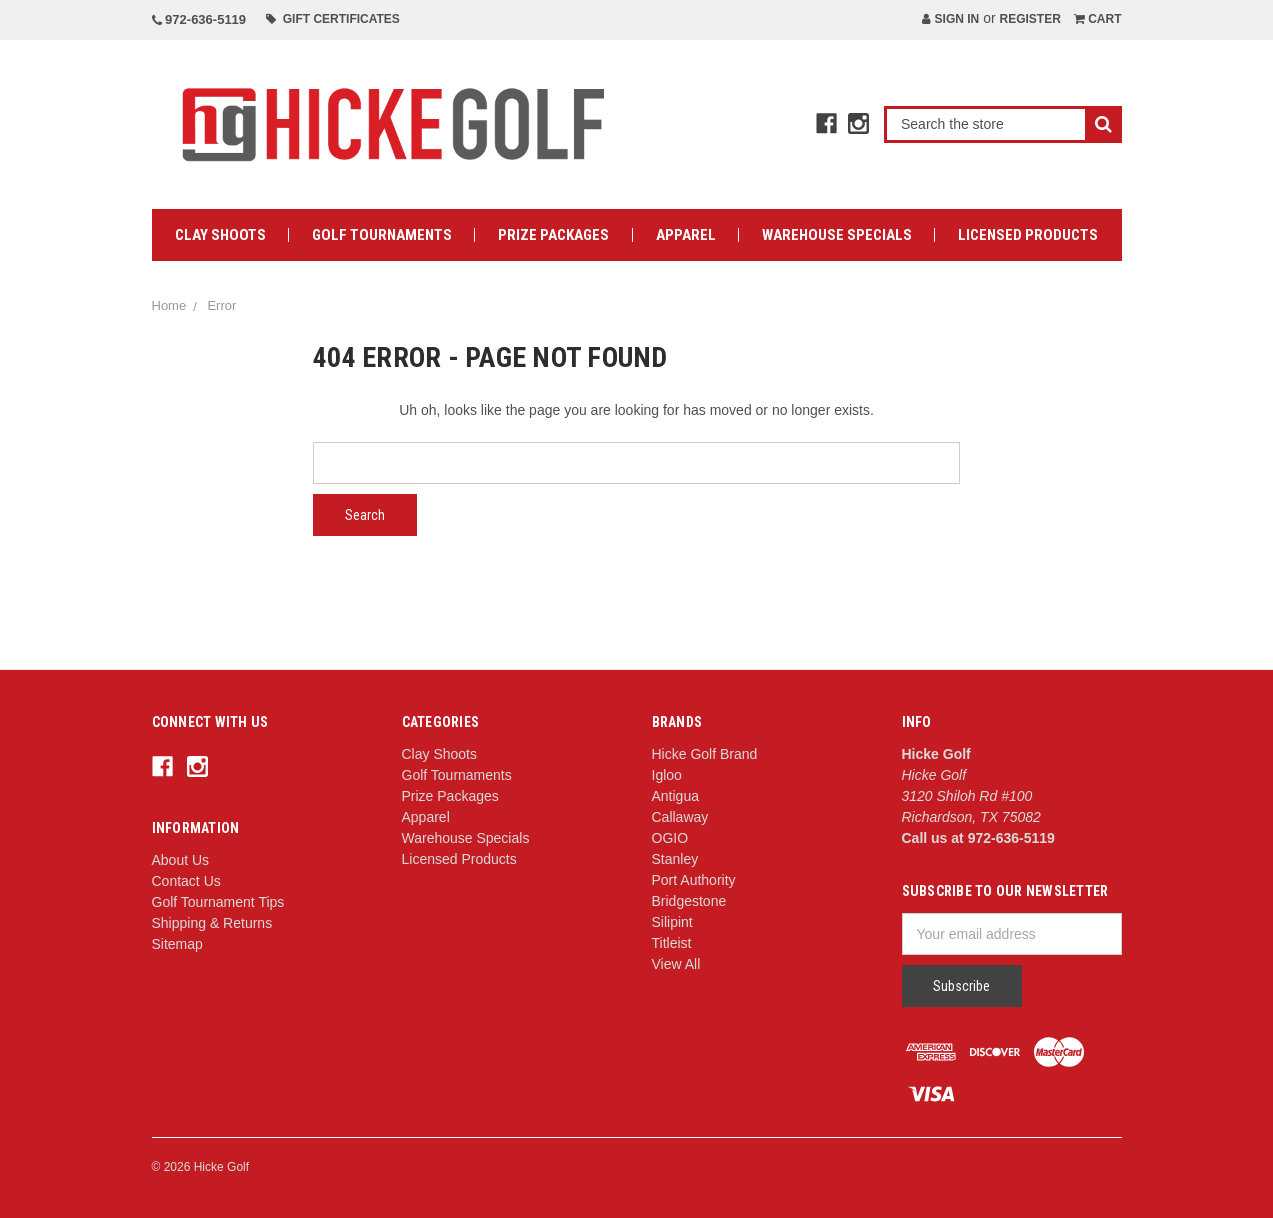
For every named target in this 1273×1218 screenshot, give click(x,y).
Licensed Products (1028, 235)
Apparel (686, 235)
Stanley (675, 859)
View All (676, 964)
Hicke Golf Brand (705, 754)
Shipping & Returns (212, 923)
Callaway (680, 817)
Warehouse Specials (837, 235)
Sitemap (177, 944)
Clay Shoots (220, 235)
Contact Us (186, 881)
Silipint (672, 922)
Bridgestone (689, 901)
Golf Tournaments (382, 235)
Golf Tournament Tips (218, 902)
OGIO (670, 838)
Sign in (950, 19)
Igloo (667, 775)
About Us (181, 860)
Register (1029, 19)
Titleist (672, 943)
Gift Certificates (333, 19)
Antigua (675, 796)
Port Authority (694, 880)
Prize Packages (553, 235)
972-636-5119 (199, 19)
